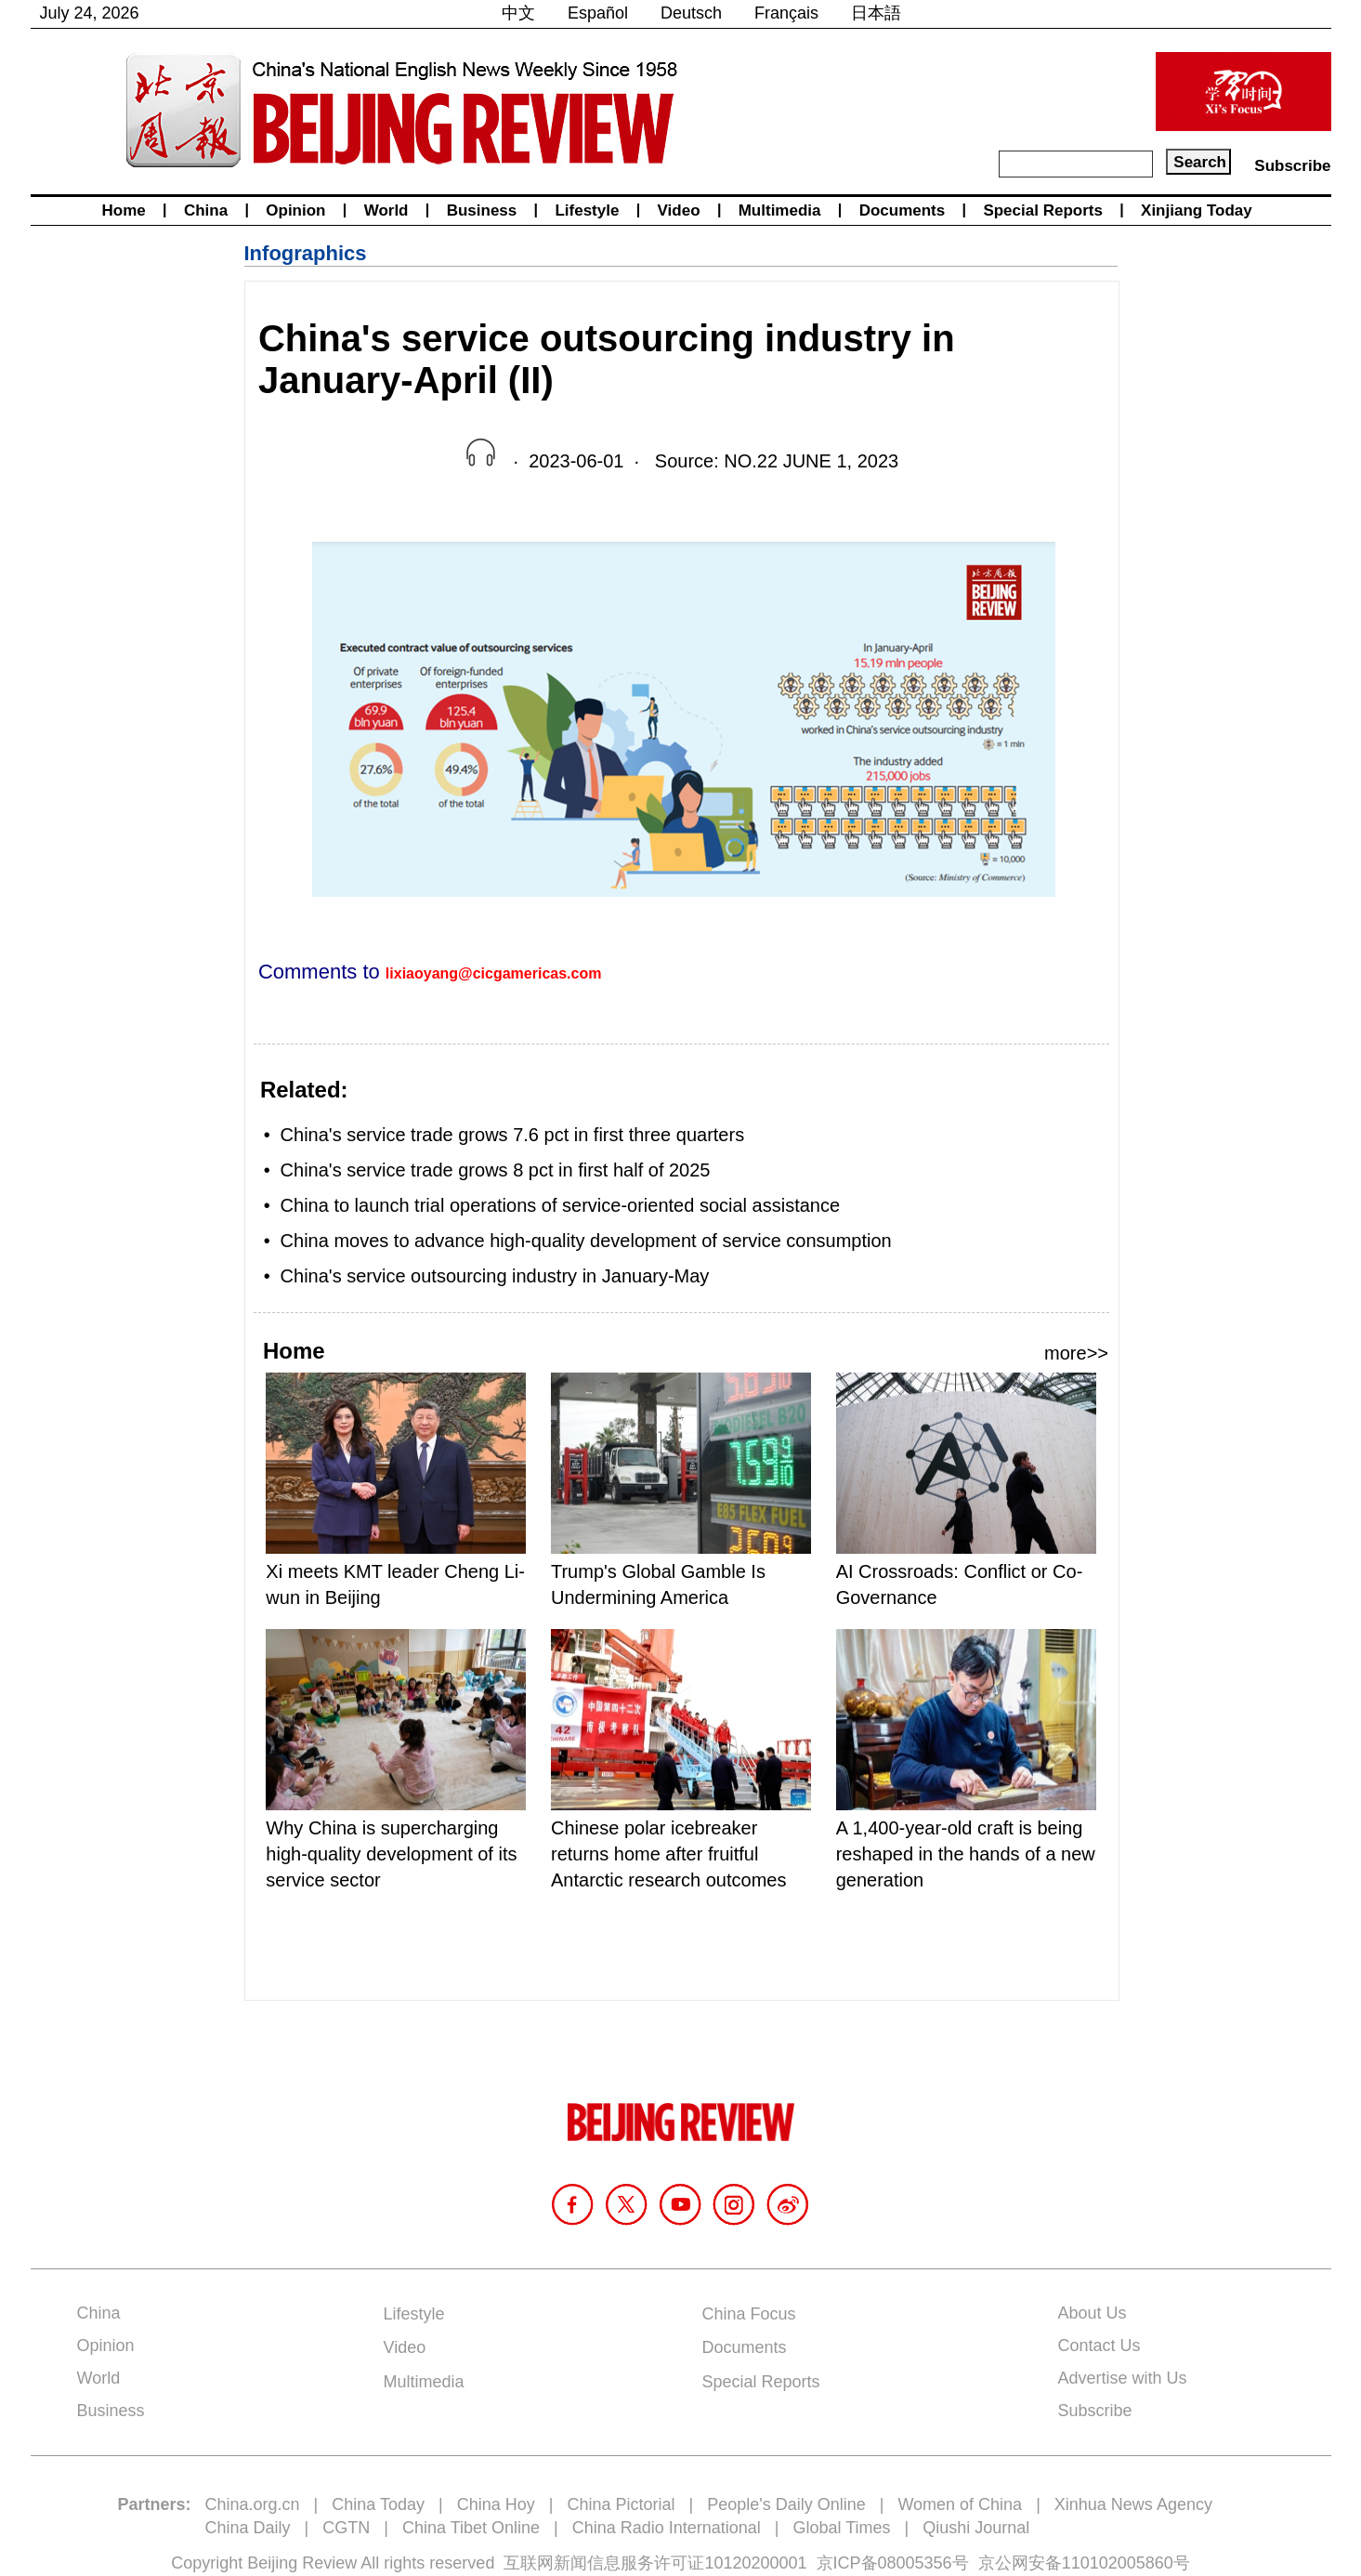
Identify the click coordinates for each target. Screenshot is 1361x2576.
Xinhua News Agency (1133, 2504)
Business (482, 210)
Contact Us (1099, 2345)
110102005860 (1117, 2563)
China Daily (248, 2527)
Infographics (305, 253)
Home (124, 210)
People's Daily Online (786, 2504)
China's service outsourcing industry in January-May (495, 1276)
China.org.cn (252, 2504)
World (386, 210)
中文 (518, 13)
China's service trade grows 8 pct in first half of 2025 (496, 1170)
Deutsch (691, 13)
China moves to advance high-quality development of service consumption (586, 1240)
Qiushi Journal (976, 2527)
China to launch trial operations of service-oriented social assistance (561, 1205)
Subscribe (1292, 166)
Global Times (842, 2527)
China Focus (749, 2314)
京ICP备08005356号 (893, 2563)
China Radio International (666, 2527)
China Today (378, 2504)
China (206, 210)
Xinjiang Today (1196, 210)
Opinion (295, 210)
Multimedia (780, 210)
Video (679, 210)
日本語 (876, 13)
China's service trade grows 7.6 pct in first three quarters (513, 1134)
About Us (1092, 2313)
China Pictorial (620, 2504)
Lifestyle (587, 210)
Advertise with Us (1122, 2378)
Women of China (959, 2504)
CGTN (346, 2527)
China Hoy (496, 2504)
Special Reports (1043, 210)
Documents (902, 210)
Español (598, 13)
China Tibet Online (471, 2527)
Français (786, 13)
